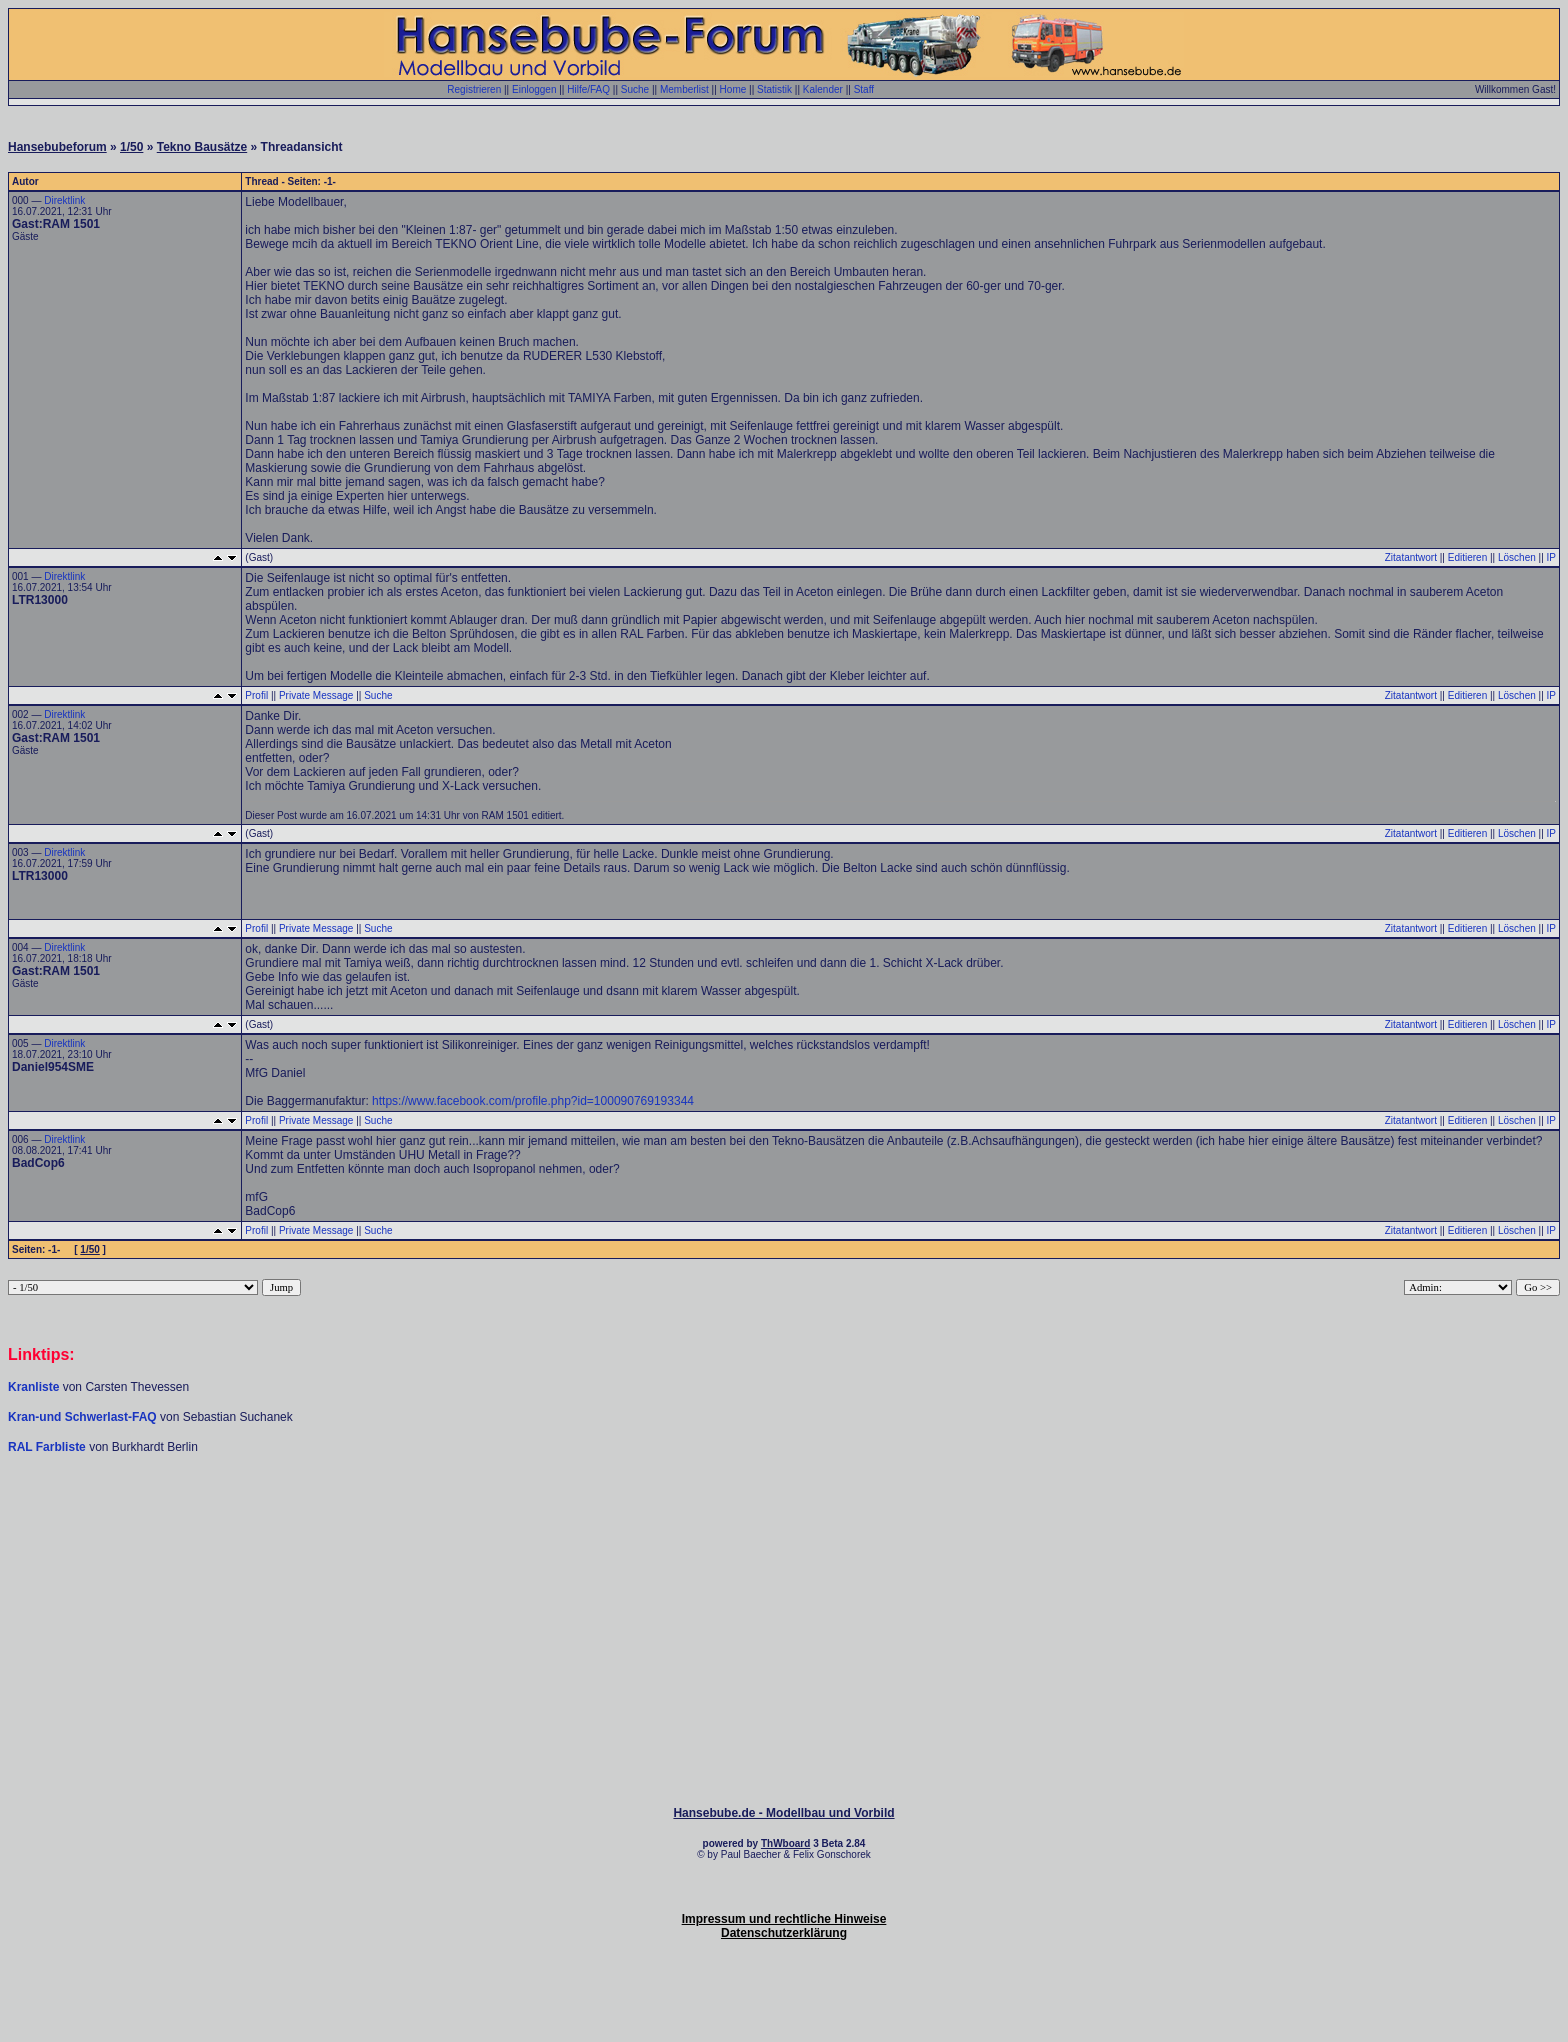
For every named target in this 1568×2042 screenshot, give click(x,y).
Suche (635, 89)
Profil (256, 695)
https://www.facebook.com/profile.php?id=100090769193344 (533, 1101)
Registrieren (474, 89)
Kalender (823, 89)
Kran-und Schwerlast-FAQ (84, 1417)
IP (1551, 557)
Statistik (774, 89)
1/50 (131, 147)
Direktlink (64, 200)
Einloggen (534, 89)
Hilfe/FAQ (588, 89)
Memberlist (684, 89)
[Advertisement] (784, 1515)
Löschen (1517, 557)
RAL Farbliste (48, 1447)
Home (733, 89)
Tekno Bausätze (202, 147)
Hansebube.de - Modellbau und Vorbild (783, 1813)
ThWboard (785, 1843)
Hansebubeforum (57, 147)
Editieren (1467, 557)
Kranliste (33, 1387)
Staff (864, 89)
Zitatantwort (1411, 557)
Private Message (316, 695)
